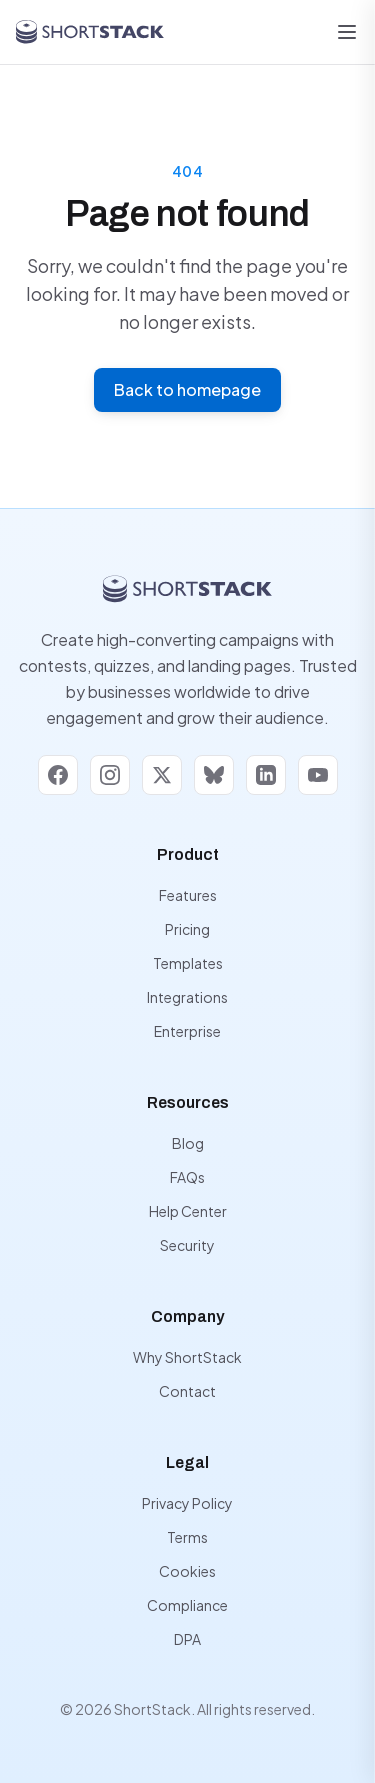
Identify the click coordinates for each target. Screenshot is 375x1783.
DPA (187, 1639)
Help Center (188, 1211)
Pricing (187, 929)
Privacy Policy (187, 1503)
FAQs (187, 1177)
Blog (188, 1143)
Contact (187, 1391)
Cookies (187, 1571)
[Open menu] (347, 32)
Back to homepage (187, 389)
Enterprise (187, 1031)
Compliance (187, 1605)
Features (188, 895)
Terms (187, 1537)
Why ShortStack (187, 1357)
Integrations (187, 997)
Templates (188, 963)
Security (187, 1245)
